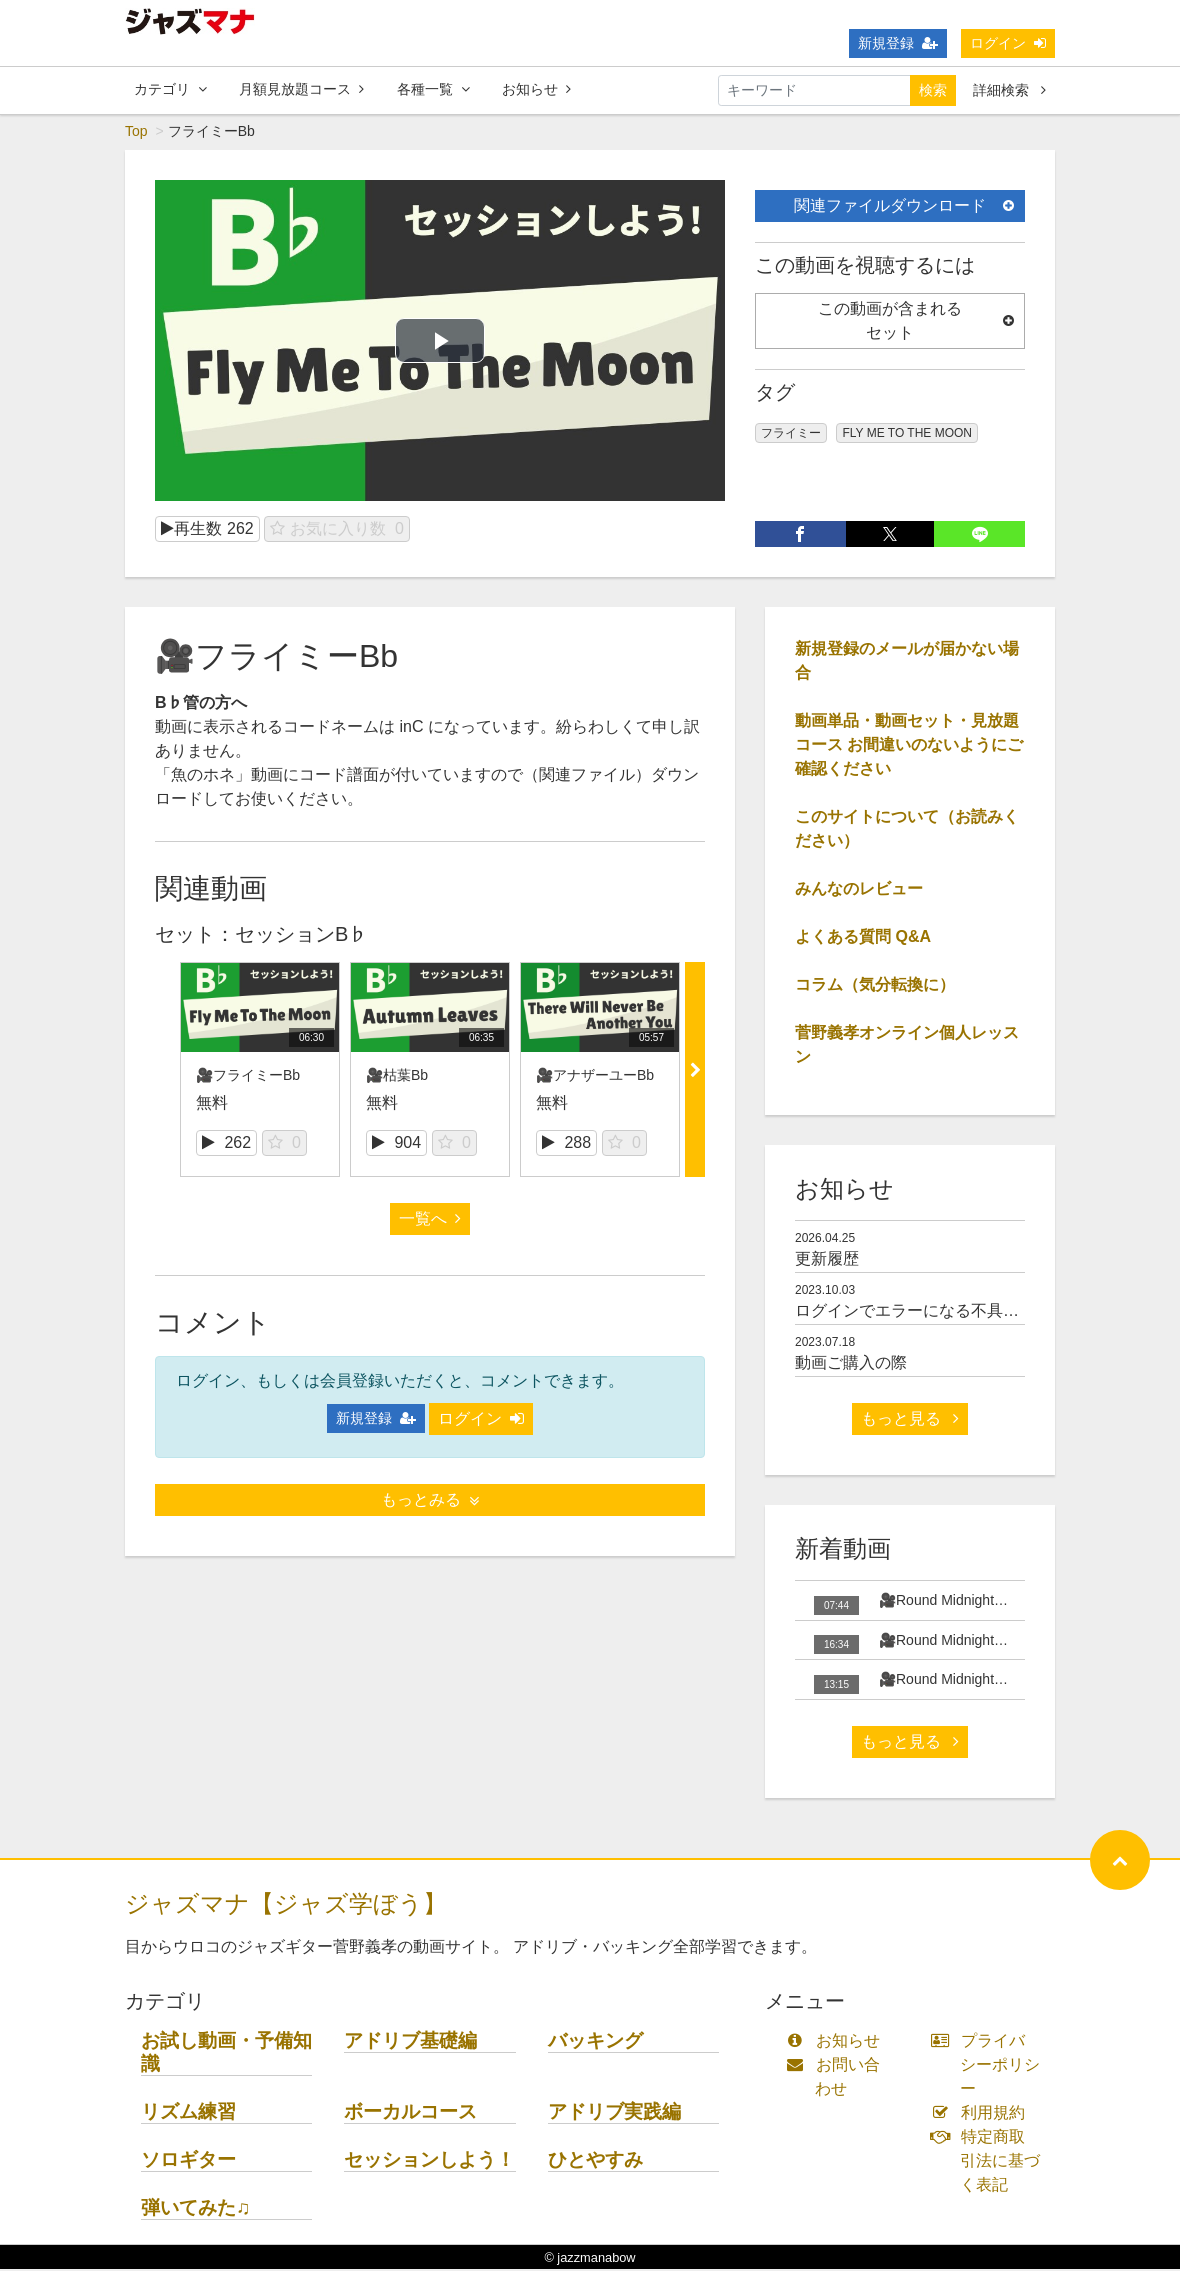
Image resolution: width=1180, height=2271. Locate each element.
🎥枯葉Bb (397, 1076)
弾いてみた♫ (195, 2209)
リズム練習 (188, 2113)
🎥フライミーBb (248, 1076)
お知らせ (536, 89)
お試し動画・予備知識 (226, 2054)
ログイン (1008, 43)
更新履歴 (827, 1259)
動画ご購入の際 (851, 1364)
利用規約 (982, 2114)
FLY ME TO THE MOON (907, 435)
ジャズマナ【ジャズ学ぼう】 (286, 1905)
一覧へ (430, 1220)
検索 (933, 90)
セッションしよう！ (429, 2161)
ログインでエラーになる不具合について (939, 1312)
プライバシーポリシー (990, 2066)
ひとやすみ (595, 2161)
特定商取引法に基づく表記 (990, 2162)
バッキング (595, 2042)
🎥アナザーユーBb (595, 1076)
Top (136, 133)
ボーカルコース (410, 2113)
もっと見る (910, 1420)
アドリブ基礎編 (410, 2042)
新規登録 (898, 43)
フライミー (791, 435)
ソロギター (188, 2161)
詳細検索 (1009, 90)
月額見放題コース (301, 89)
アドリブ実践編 (614, 2113)
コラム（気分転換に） (875, 986)
